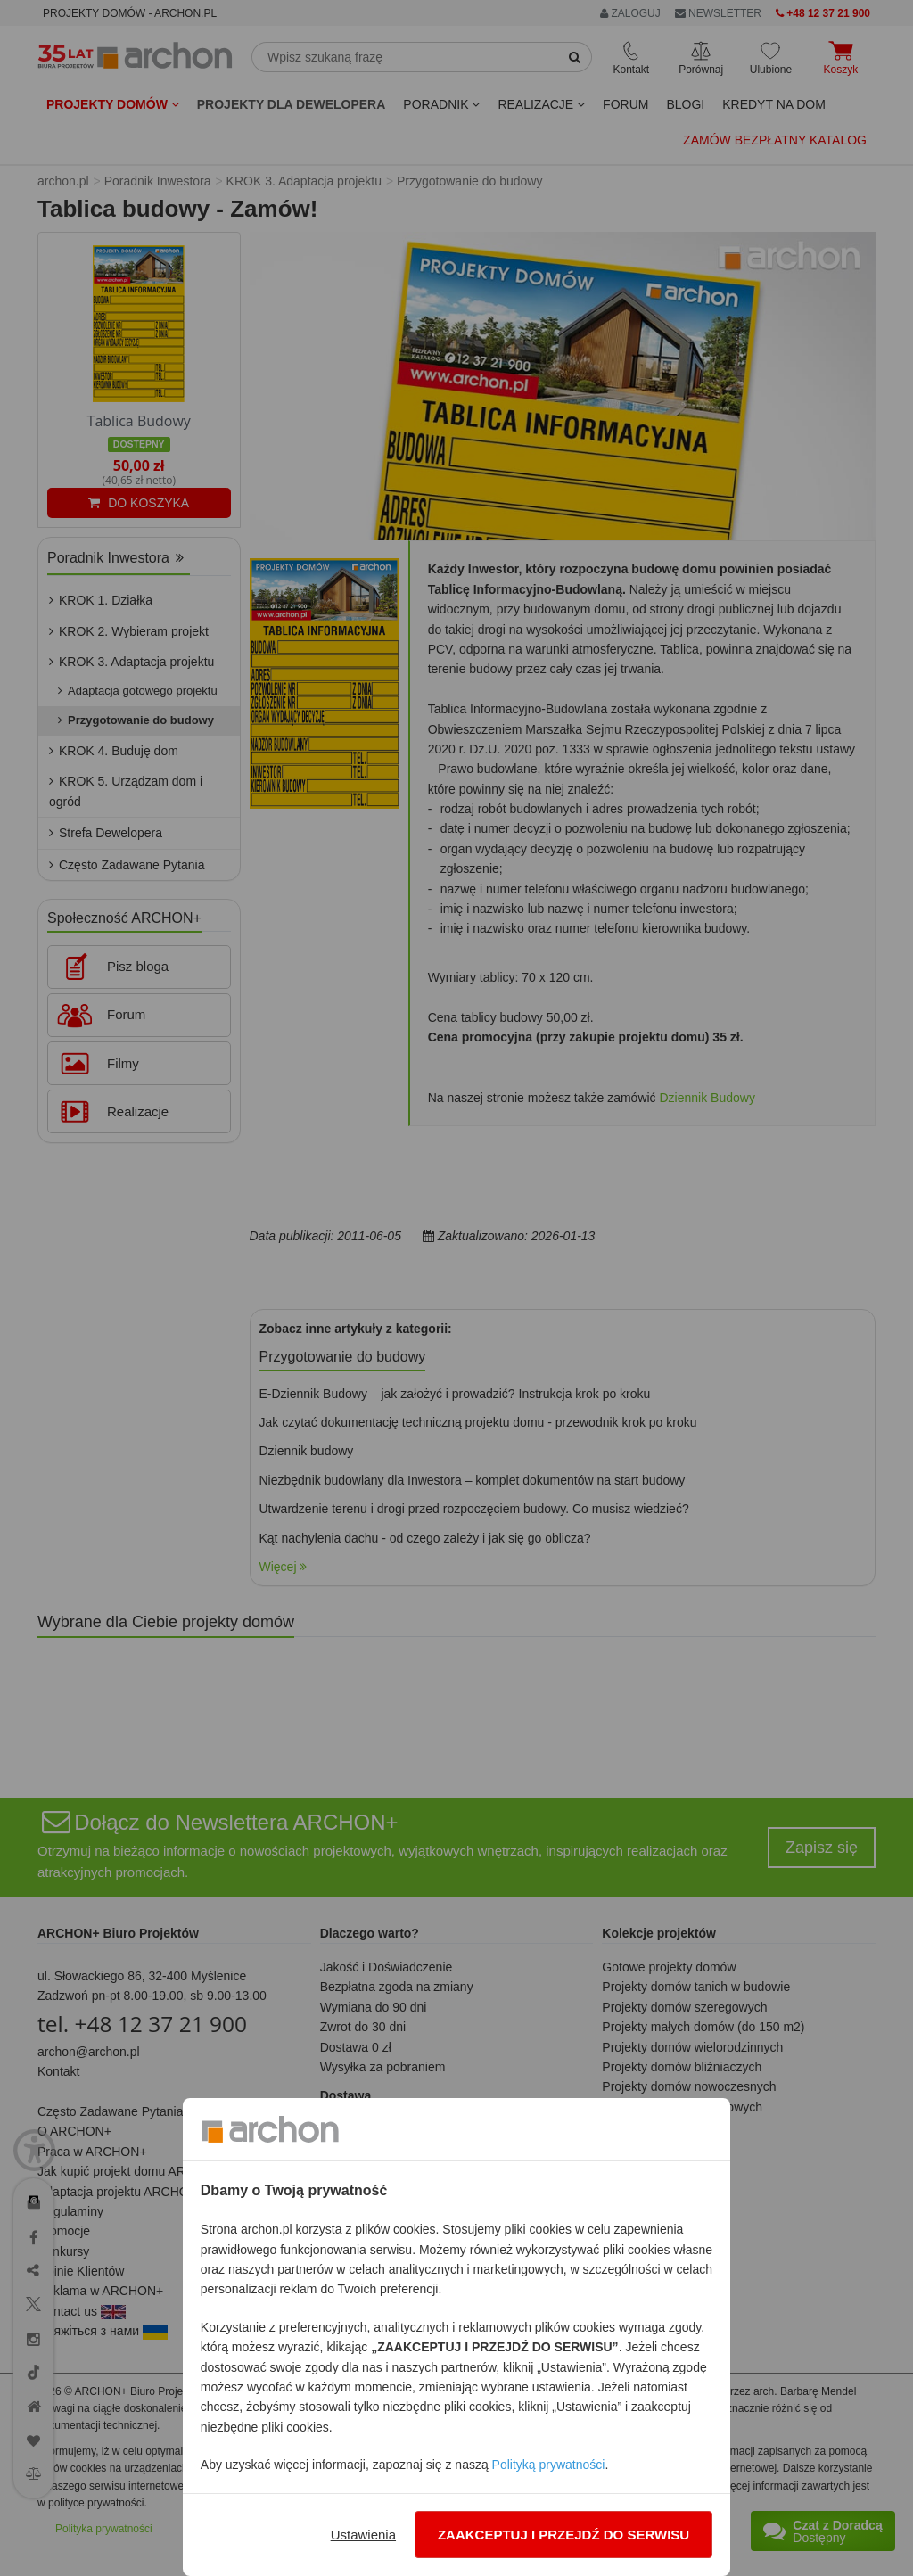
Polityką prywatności (548, 2464)
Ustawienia (363, 2534)
